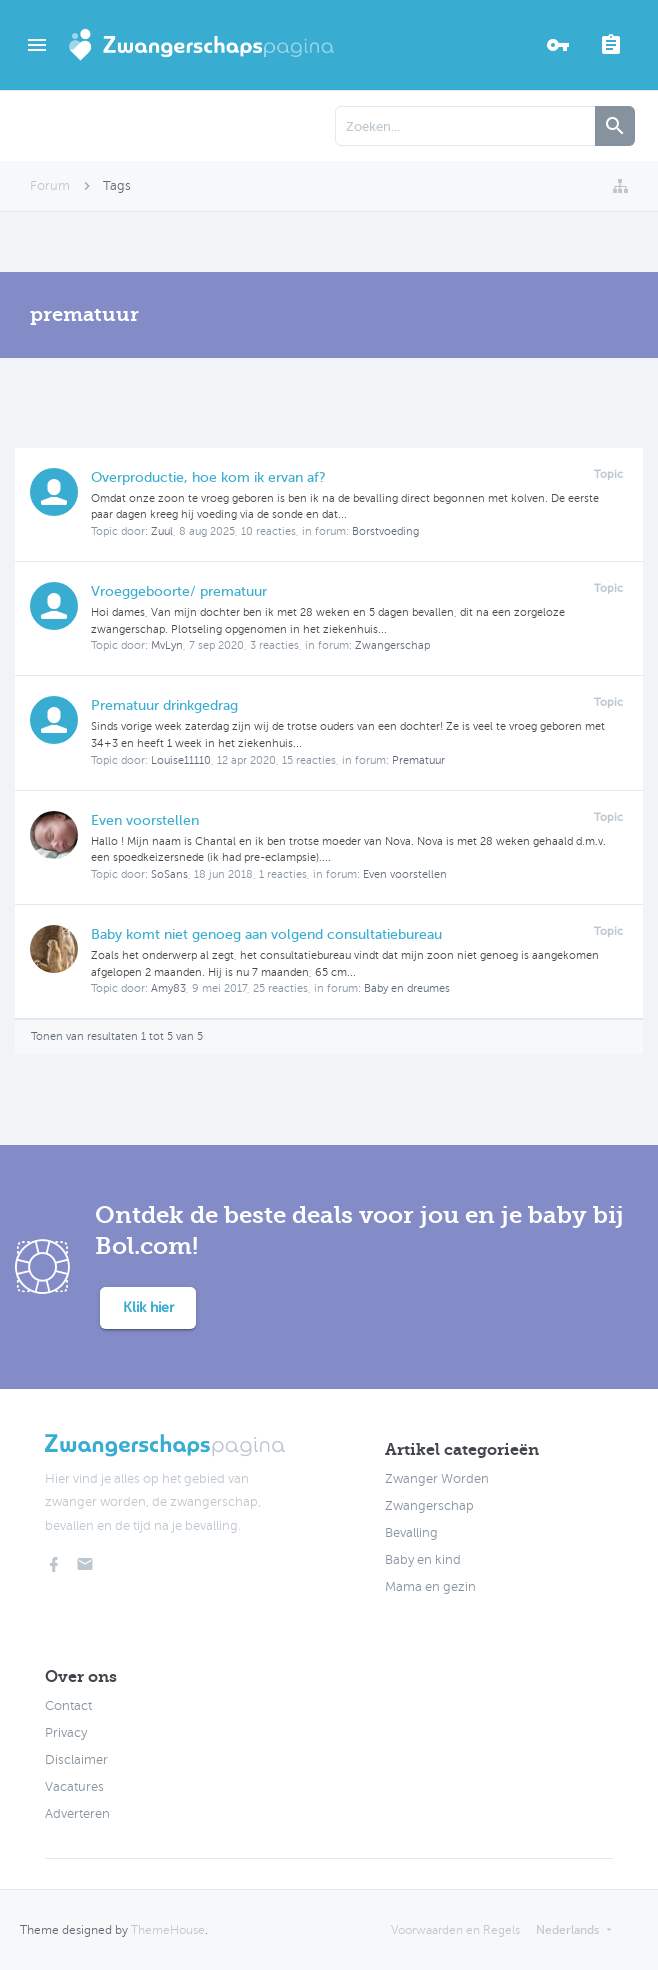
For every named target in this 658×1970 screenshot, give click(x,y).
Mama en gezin (430, 1587)
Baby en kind (423, 1560)
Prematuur (418, 760)
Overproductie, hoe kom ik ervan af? (208, 477)
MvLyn (167, 645)
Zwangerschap (392, 645)
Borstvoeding (385, 531)
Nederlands (567, 1930)
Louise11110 (181, 760)
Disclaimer (76, 1760)
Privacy (66, 1733)
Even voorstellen (145, 820)
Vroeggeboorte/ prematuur (179, 591)
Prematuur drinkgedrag (164, 705)
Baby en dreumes (407, 988)
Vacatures (74, 1787)
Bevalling (411, 1533)
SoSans (169, 874)
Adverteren (77, 1814)
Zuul (162, 531)
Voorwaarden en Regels (455, 1930)
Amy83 (168, 988)
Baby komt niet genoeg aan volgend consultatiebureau (266, 934)
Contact (68, 1706)
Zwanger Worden (437, 1479)
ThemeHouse (168, 1930)
